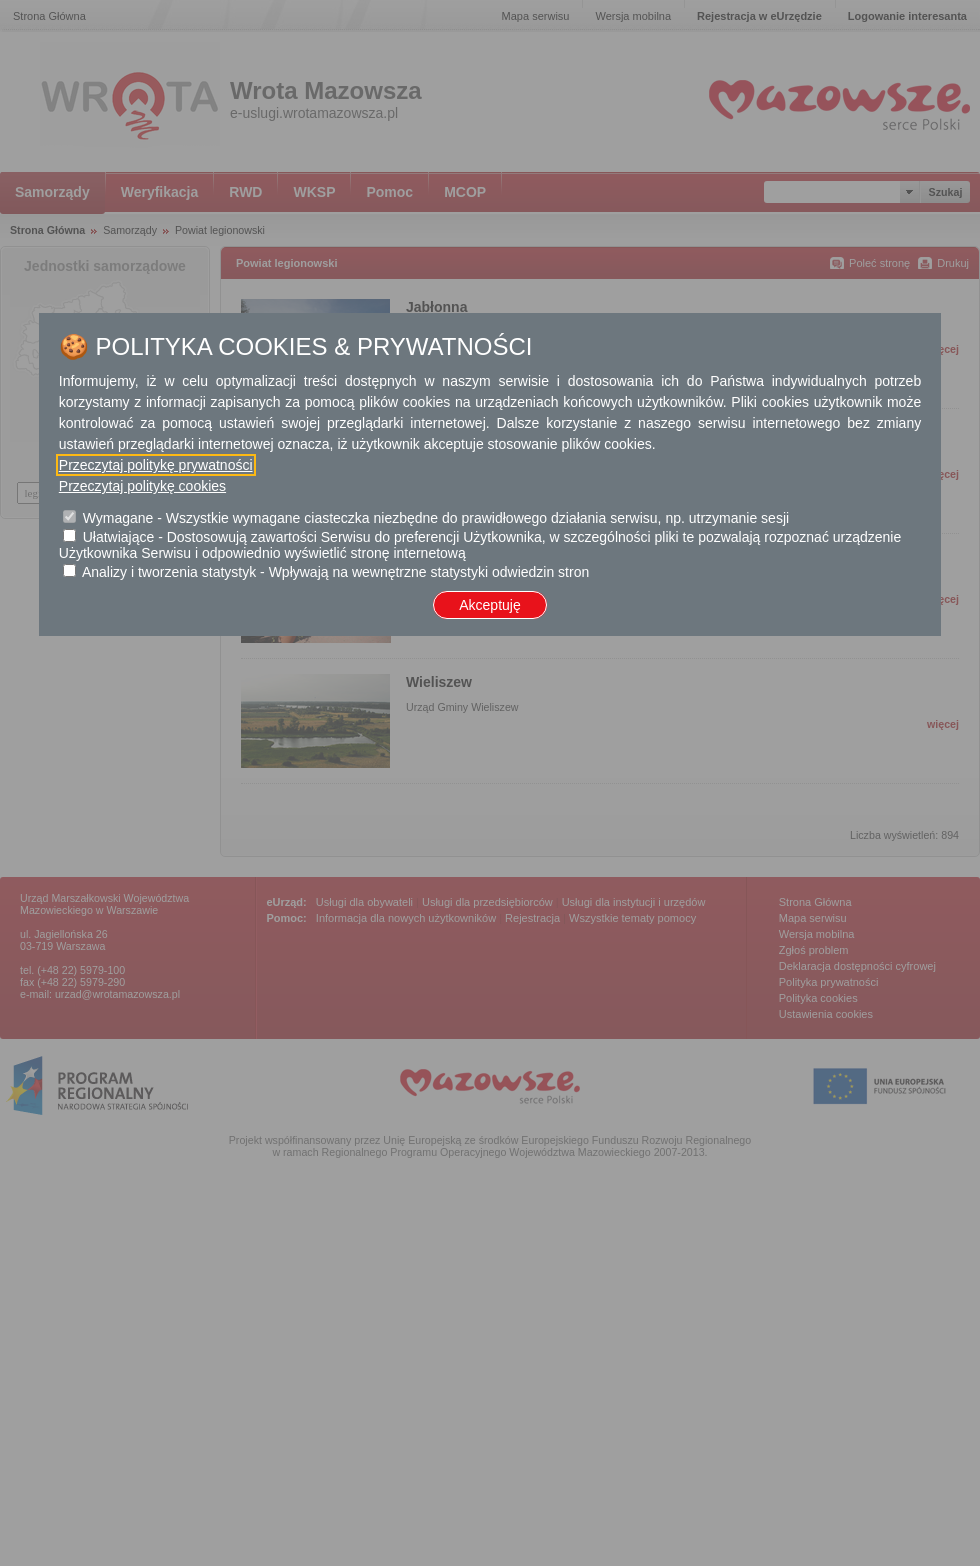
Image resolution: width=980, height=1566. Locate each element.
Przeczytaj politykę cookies (142, 486)
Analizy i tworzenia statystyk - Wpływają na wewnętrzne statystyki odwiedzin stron (335, 572)
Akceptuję (489, 605)
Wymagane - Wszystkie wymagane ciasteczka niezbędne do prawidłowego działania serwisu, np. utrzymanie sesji (436, 518)
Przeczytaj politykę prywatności (156, 465)
